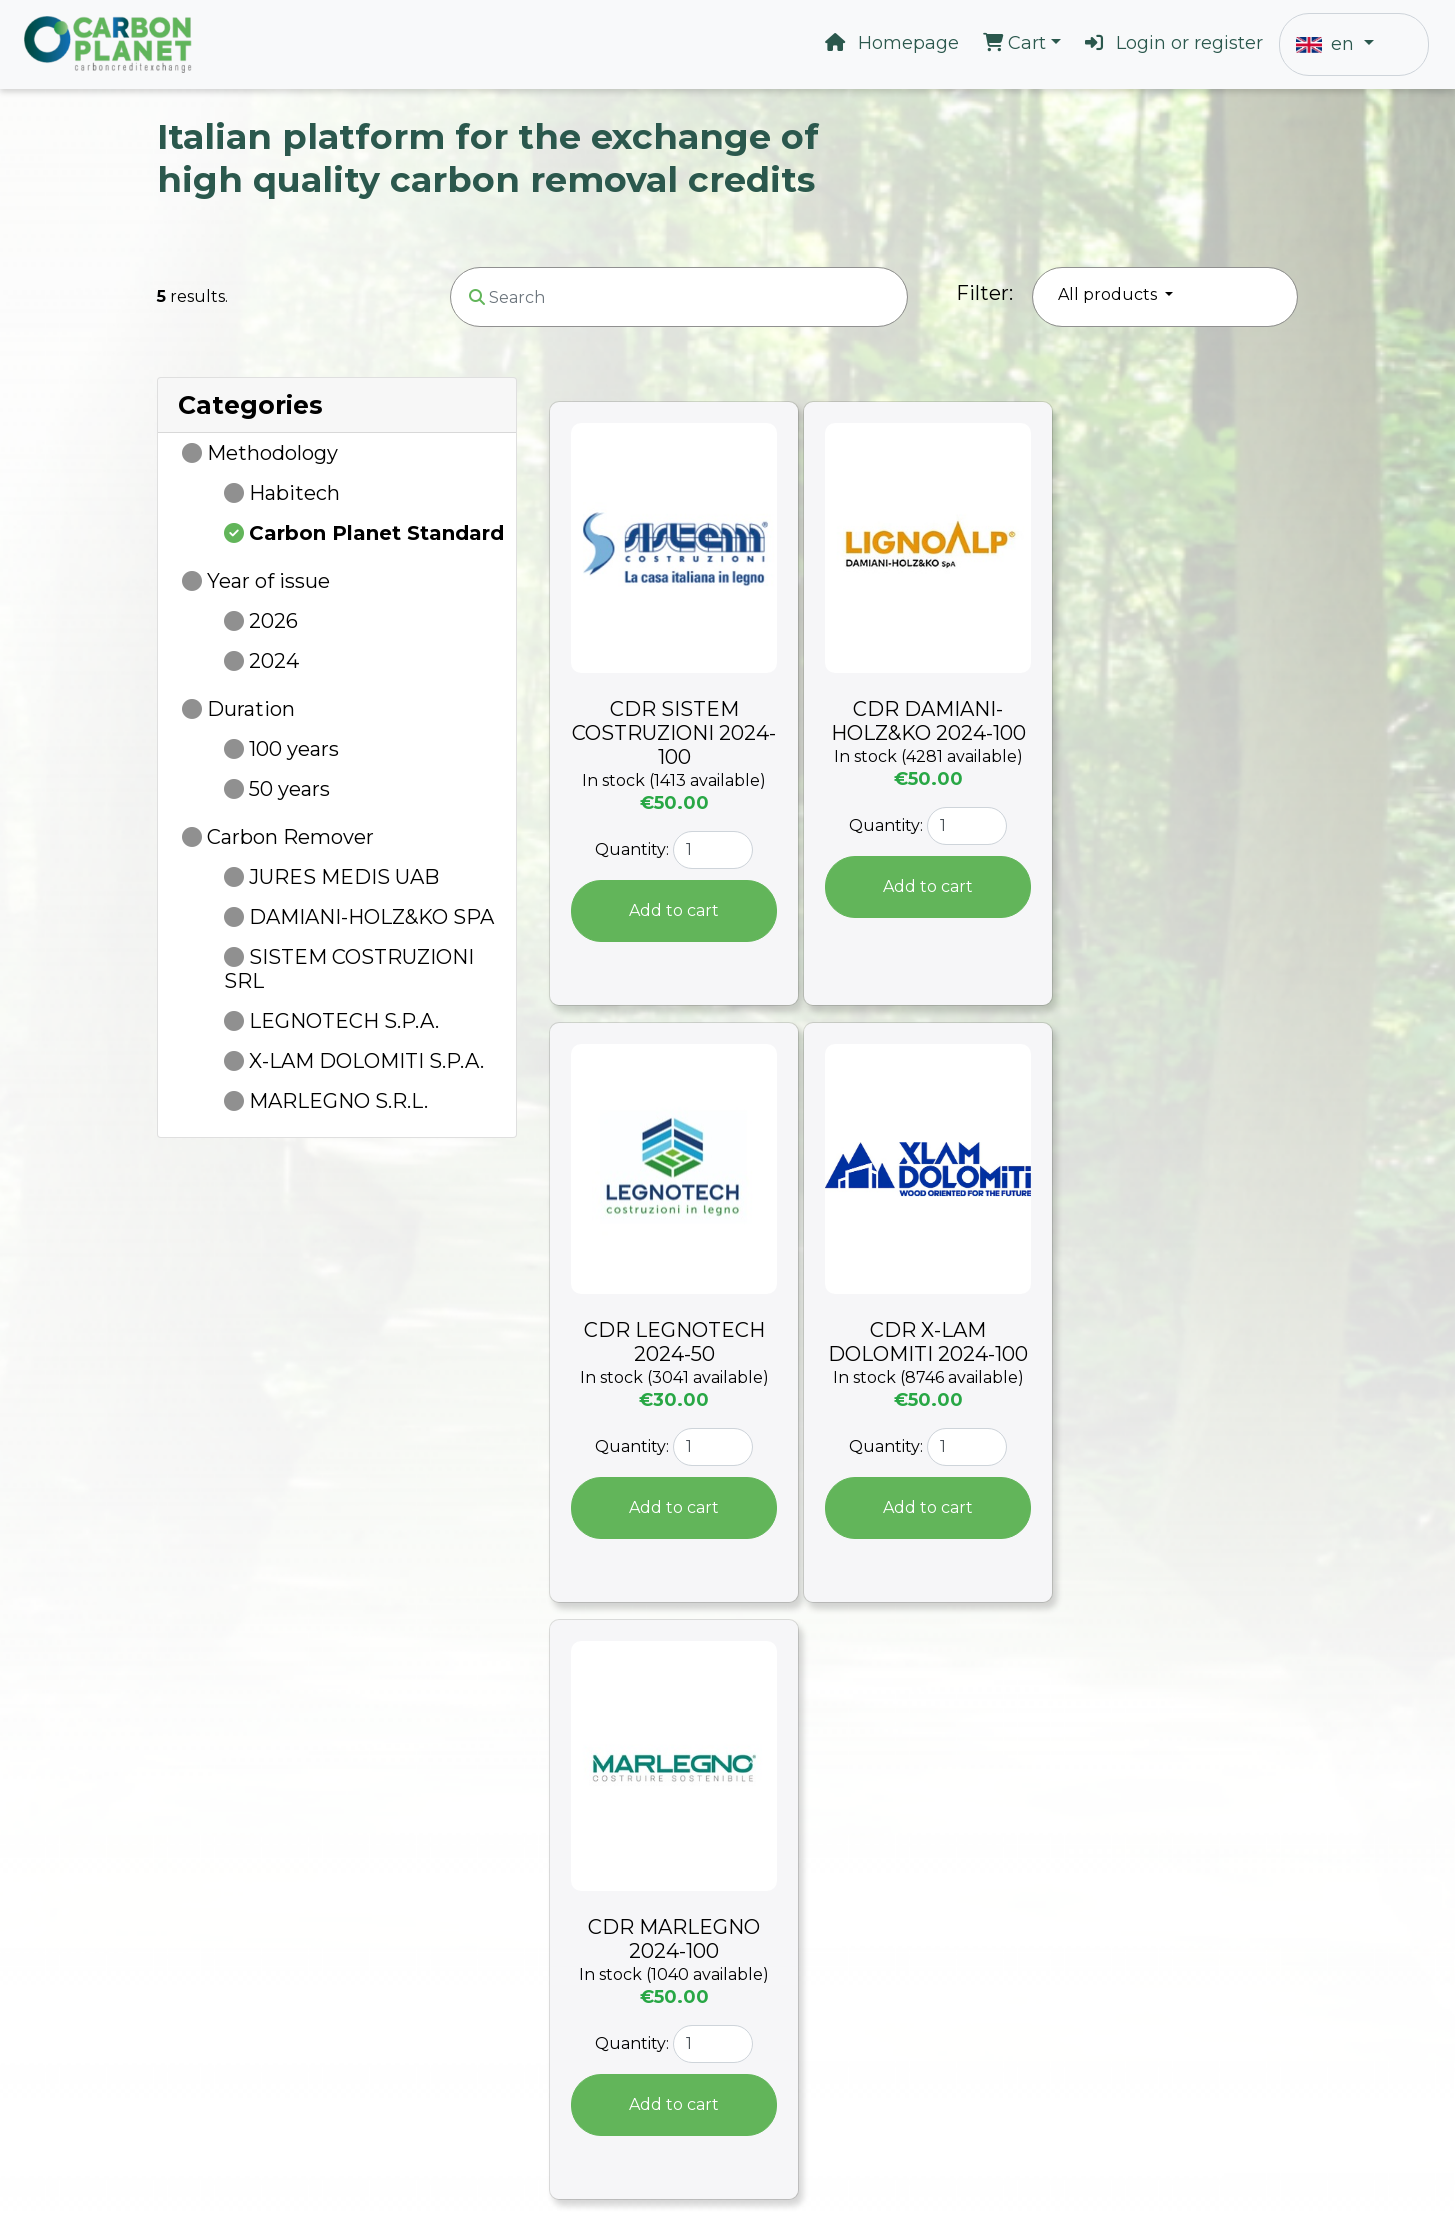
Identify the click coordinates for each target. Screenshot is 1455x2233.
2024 (274, 661)
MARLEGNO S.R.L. (338, 1101)
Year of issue (268, 581)
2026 (273, 621)
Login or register (1174, 43)
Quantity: (632, 849)
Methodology (272, 453)
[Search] (679, 297)
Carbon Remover (290, 837)
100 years (294, 749)
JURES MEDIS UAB (344, 877)
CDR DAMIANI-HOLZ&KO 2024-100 (928, 721)
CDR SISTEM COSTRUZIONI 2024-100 (674, 733)
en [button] (1327, 44)
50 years (289, 789)
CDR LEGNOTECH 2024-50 (674, 1342)
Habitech (294, 493)
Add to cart (674, 910)
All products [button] (1109, 294)
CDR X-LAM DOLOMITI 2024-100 (928, 1342)
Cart (1017, 43)
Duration (251, 709)
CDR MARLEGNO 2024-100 (674, 1939)
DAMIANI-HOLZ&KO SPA (371, 917)
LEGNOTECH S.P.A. (344, 1021)
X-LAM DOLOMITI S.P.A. (366, 1061)
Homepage (892, 43)
